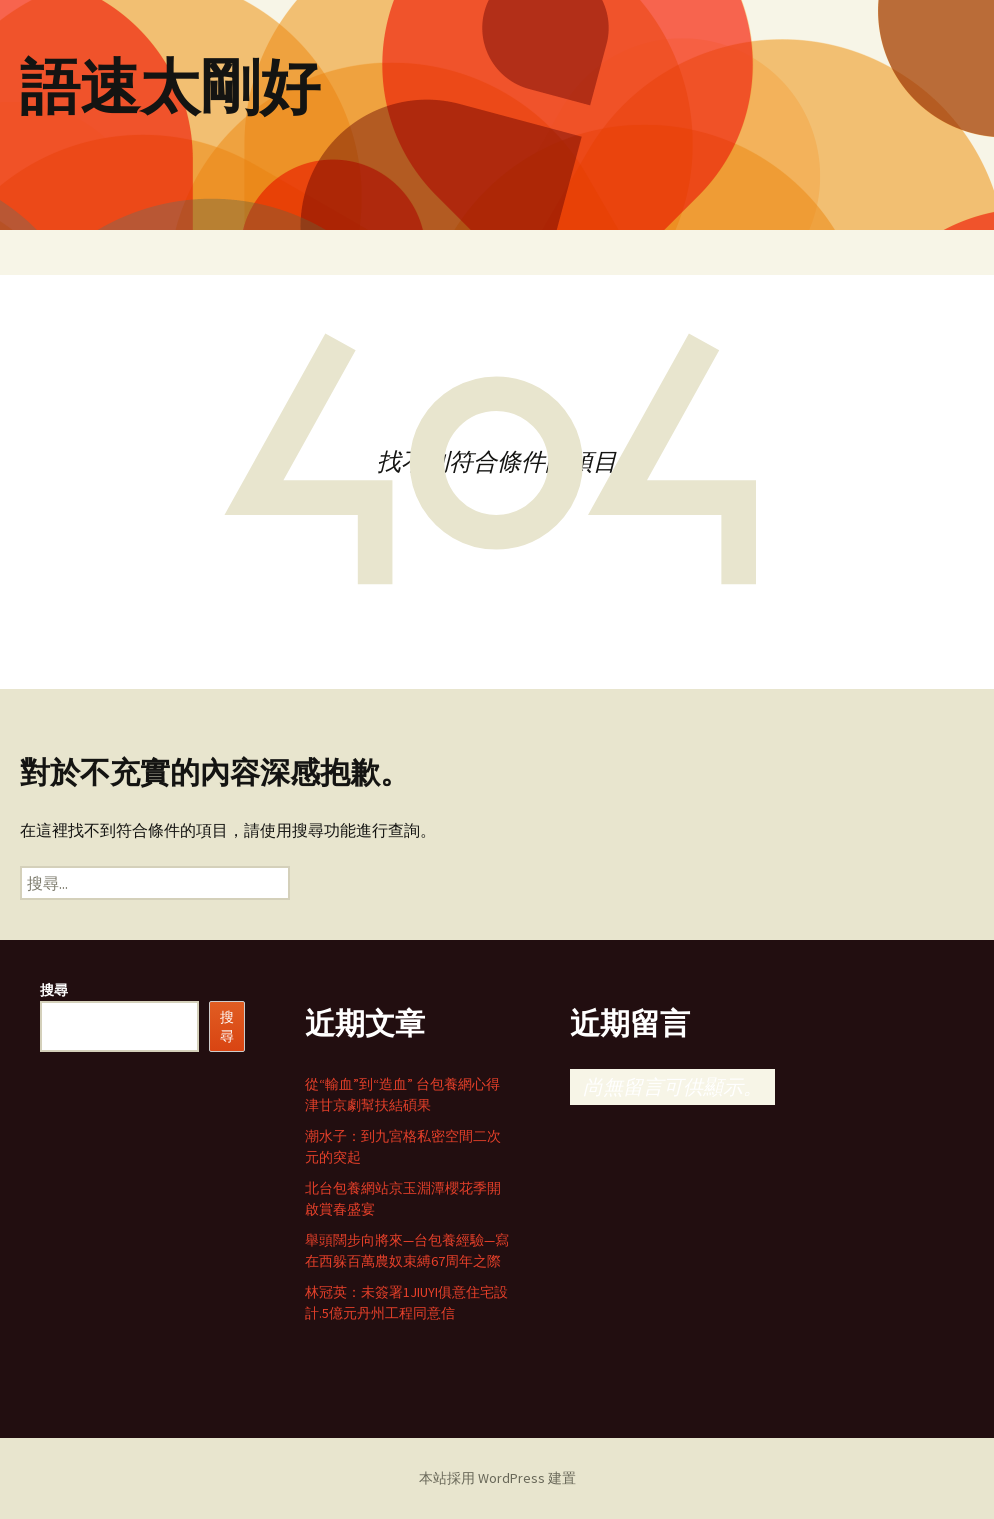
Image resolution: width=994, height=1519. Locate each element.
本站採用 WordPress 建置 (497, 1478)
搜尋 (54, 990)
